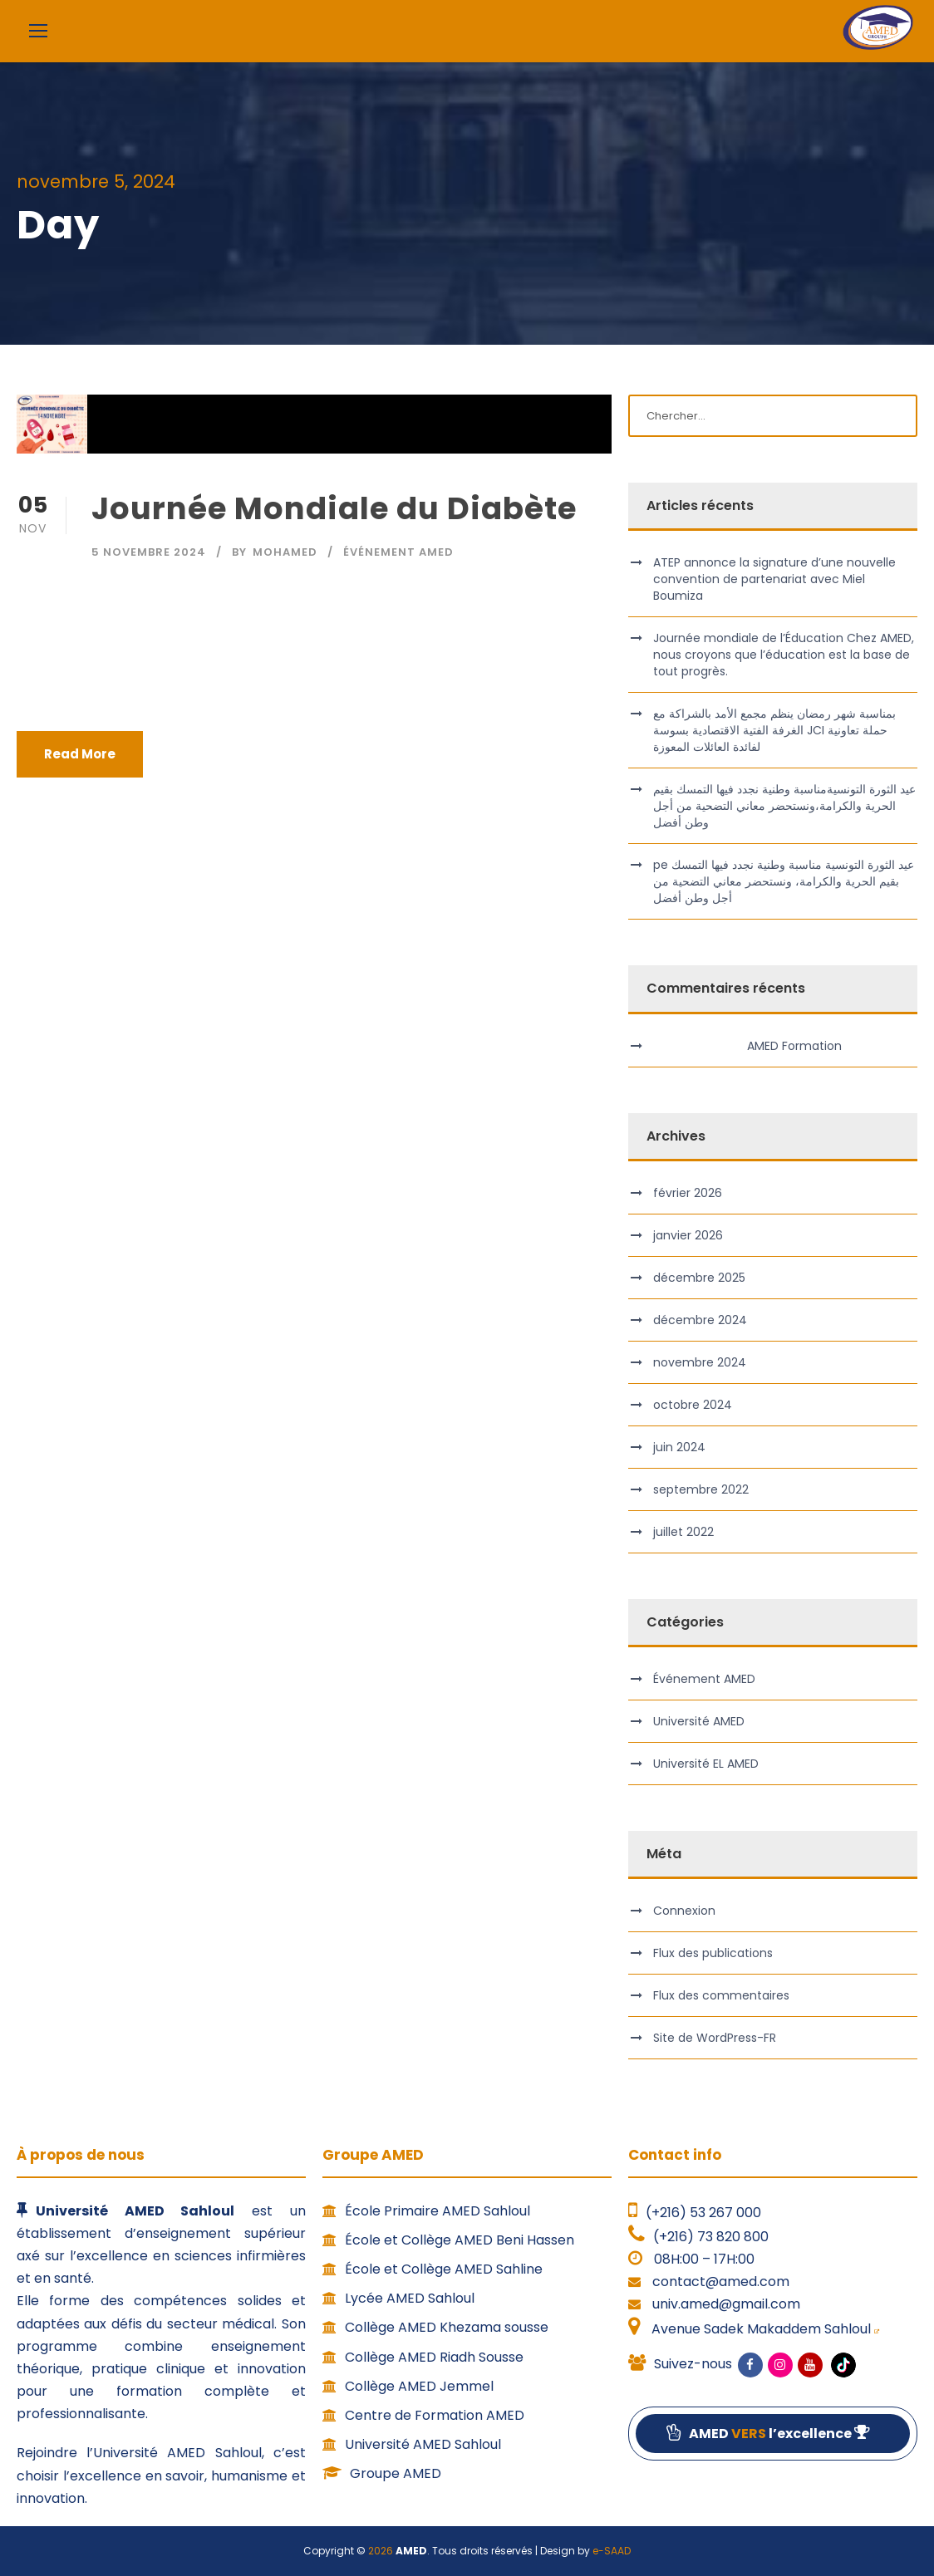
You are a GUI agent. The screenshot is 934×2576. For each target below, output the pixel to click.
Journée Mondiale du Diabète (334, 508)
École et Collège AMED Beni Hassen (448, 2240)
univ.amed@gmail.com (726, 2303)
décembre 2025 (699, 1277)
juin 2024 (679, 1447)
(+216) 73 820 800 (711, 2236)
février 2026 (687, 1193)
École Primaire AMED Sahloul (426, 2210)
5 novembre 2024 (148, 552)
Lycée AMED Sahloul (398, 2298)
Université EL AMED (706, 1763)
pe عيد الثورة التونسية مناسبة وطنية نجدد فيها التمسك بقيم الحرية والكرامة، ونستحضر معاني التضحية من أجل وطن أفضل (783, 881)
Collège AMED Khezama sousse (435, 2327)
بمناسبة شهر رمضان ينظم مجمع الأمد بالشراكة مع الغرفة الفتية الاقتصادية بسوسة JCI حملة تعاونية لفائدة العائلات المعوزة (774, 730)
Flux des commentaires (721, 1995)
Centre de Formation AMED (423, 2415)
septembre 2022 (701, 1489)
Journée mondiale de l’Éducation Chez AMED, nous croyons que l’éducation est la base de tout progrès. (783, 655)
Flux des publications (713, 1953)
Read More (80, 754)
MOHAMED (285, 552)
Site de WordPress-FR (714, 2037)
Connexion (684, 1910)
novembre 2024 (699, 1362)
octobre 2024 (692, 1404)
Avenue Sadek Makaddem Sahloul (763, 2328)
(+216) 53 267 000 (703, 2212)
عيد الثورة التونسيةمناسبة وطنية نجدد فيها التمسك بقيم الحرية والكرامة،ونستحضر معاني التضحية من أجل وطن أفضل (784, 806)
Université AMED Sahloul (411, 2444)
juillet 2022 (683, 1532)
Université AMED (699, 1721)
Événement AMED (398, 552)
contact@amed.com (720, 2281)
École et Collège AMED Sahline (432, 2269)
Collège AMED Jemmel (408, 2386)
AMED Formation (794, 1046)
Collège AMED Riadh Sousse (423, 2357)
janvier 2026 (688, 1235)
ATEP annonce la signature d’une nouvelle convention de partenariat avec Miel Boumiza (774, 579)
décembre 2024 (700, 1320)
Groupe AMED (381, 2473)
